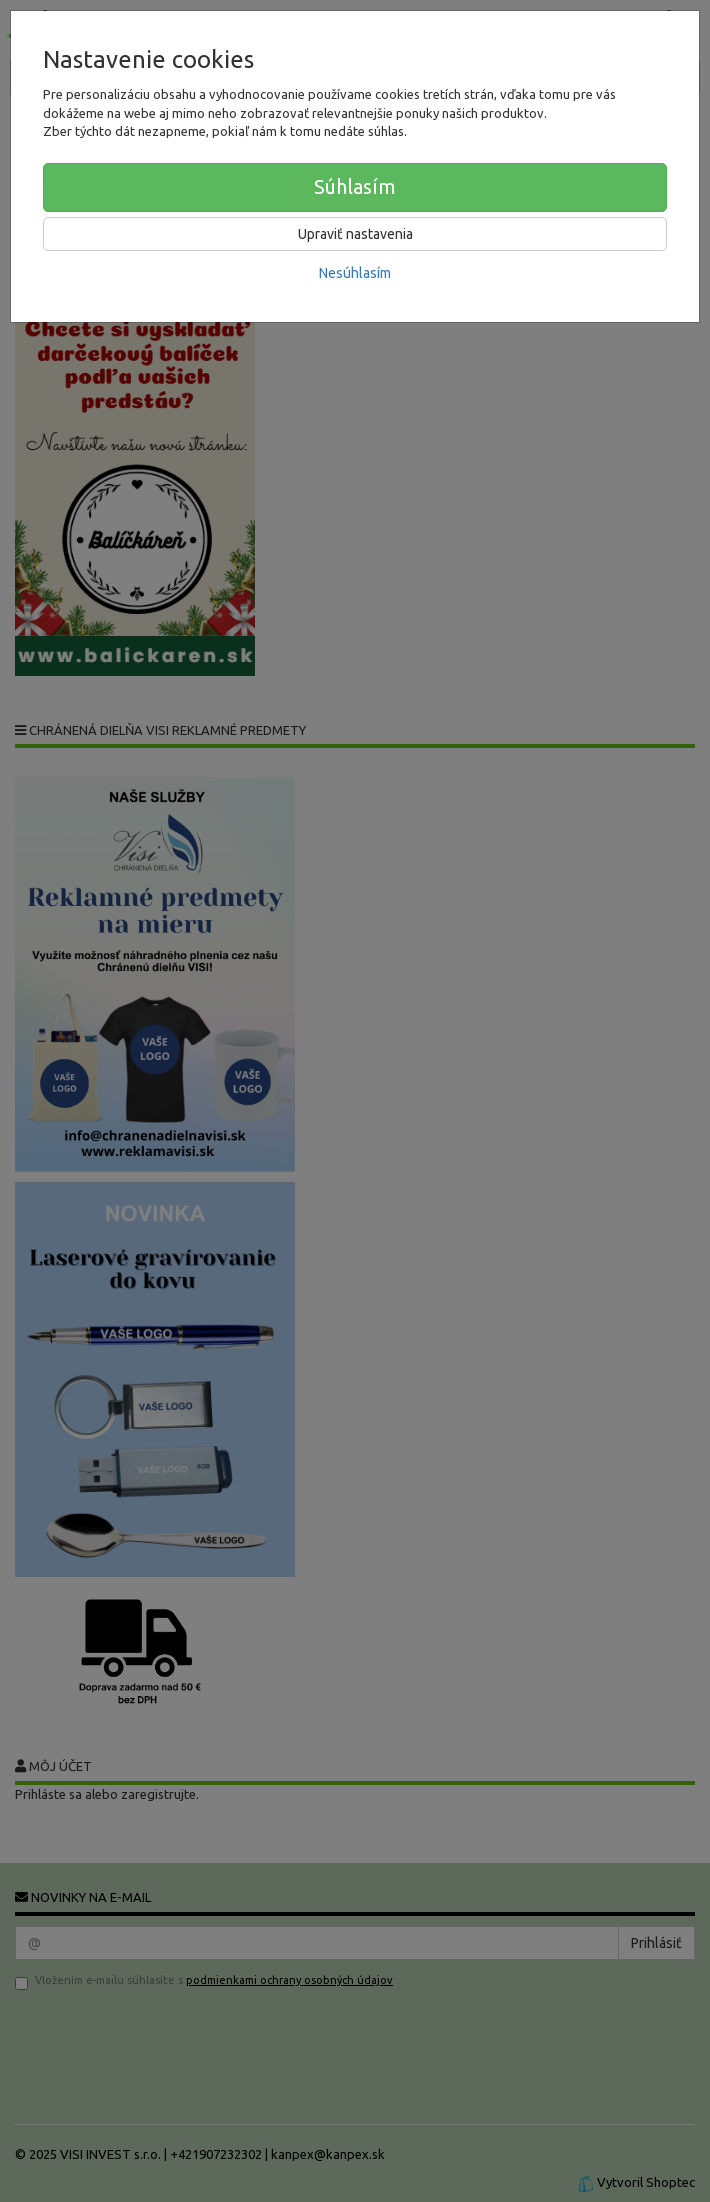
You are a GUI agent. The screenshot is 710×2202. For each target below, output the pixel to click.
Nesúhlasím (355, 273)
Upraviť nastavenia (355, 234)
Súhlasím (355, 186)
